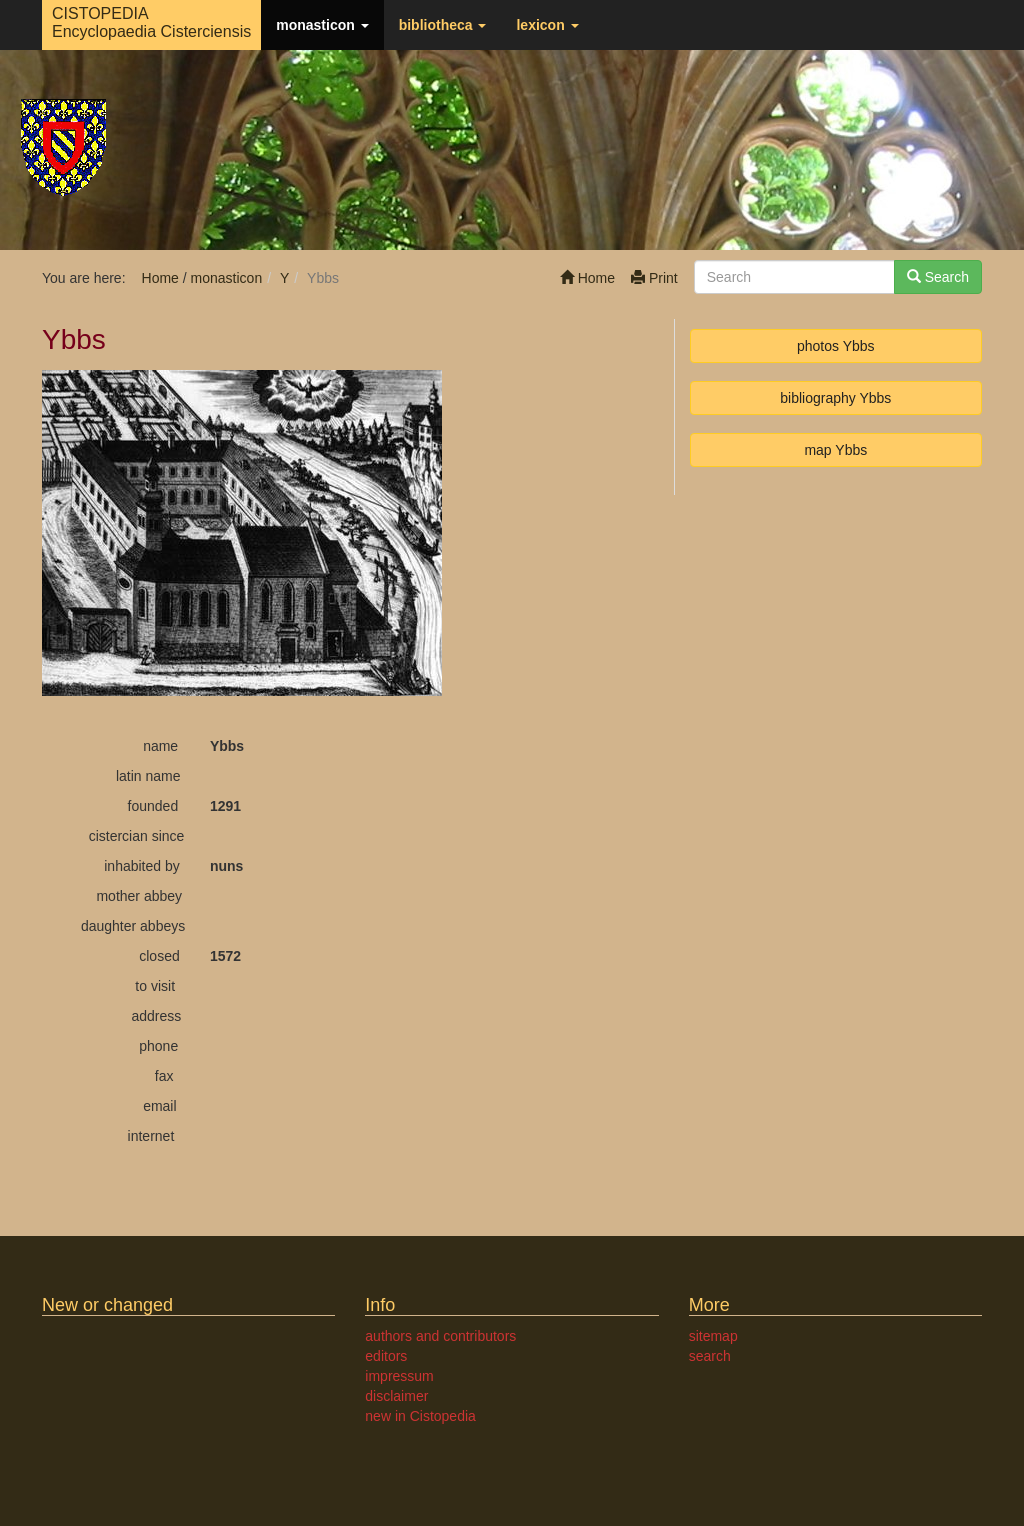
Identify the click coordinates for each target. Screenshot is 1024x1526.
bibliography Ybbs (835, 398)
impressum (399, 1376)
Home (587, 278)
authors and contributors (440, 1336)
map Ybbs (835, 450)
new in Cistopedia (420, 1416)
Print (654, 278)
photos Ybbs (836, 346)
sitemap (713, 1336)
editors (386, 1356)
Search (938, 277)
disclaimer (396, 1396)
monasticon (322, 25)
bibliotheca (443, 25)
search (710, 1356)
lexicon (547, 25)
